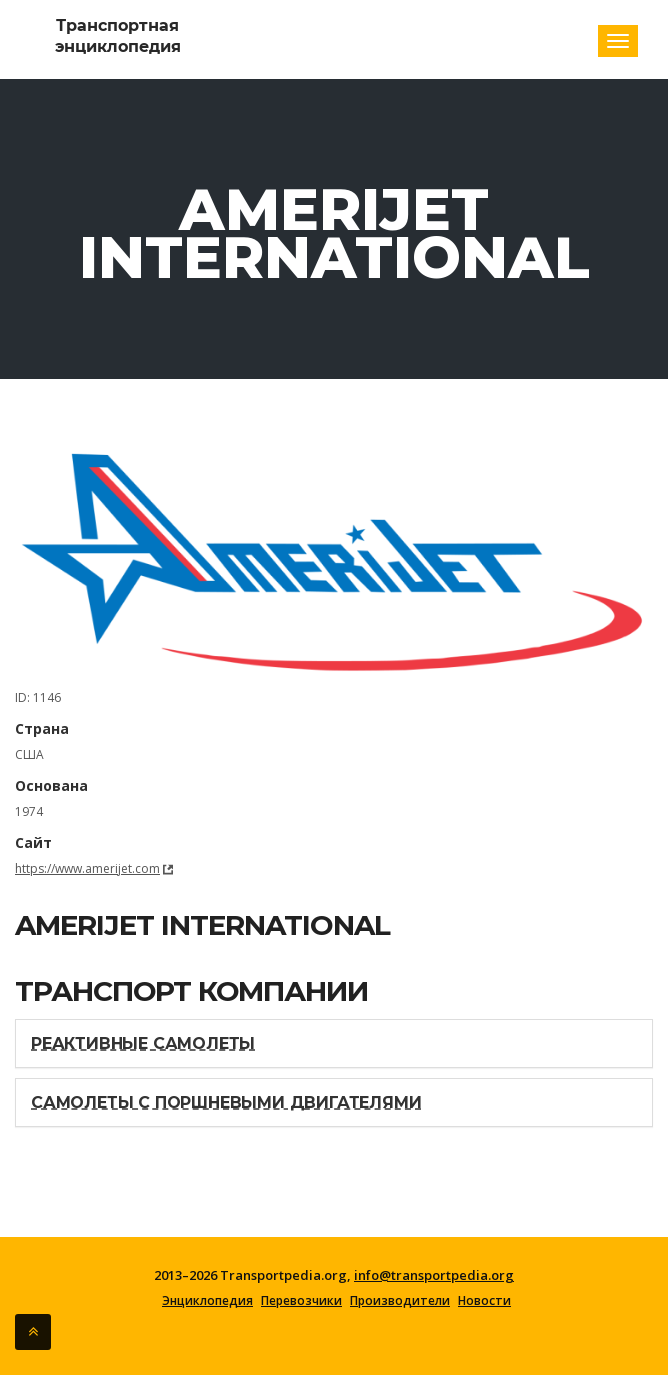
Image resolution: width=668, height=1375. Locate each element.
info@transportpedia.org (434, 1275)
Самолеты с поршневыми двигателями (226, 1102)
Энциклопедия (207, 1301)
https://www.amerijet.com (87, 868)
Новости (484, 1301)
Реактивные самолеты (143, 1043)
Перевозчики (301, 1301)
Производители (400, 1301)
